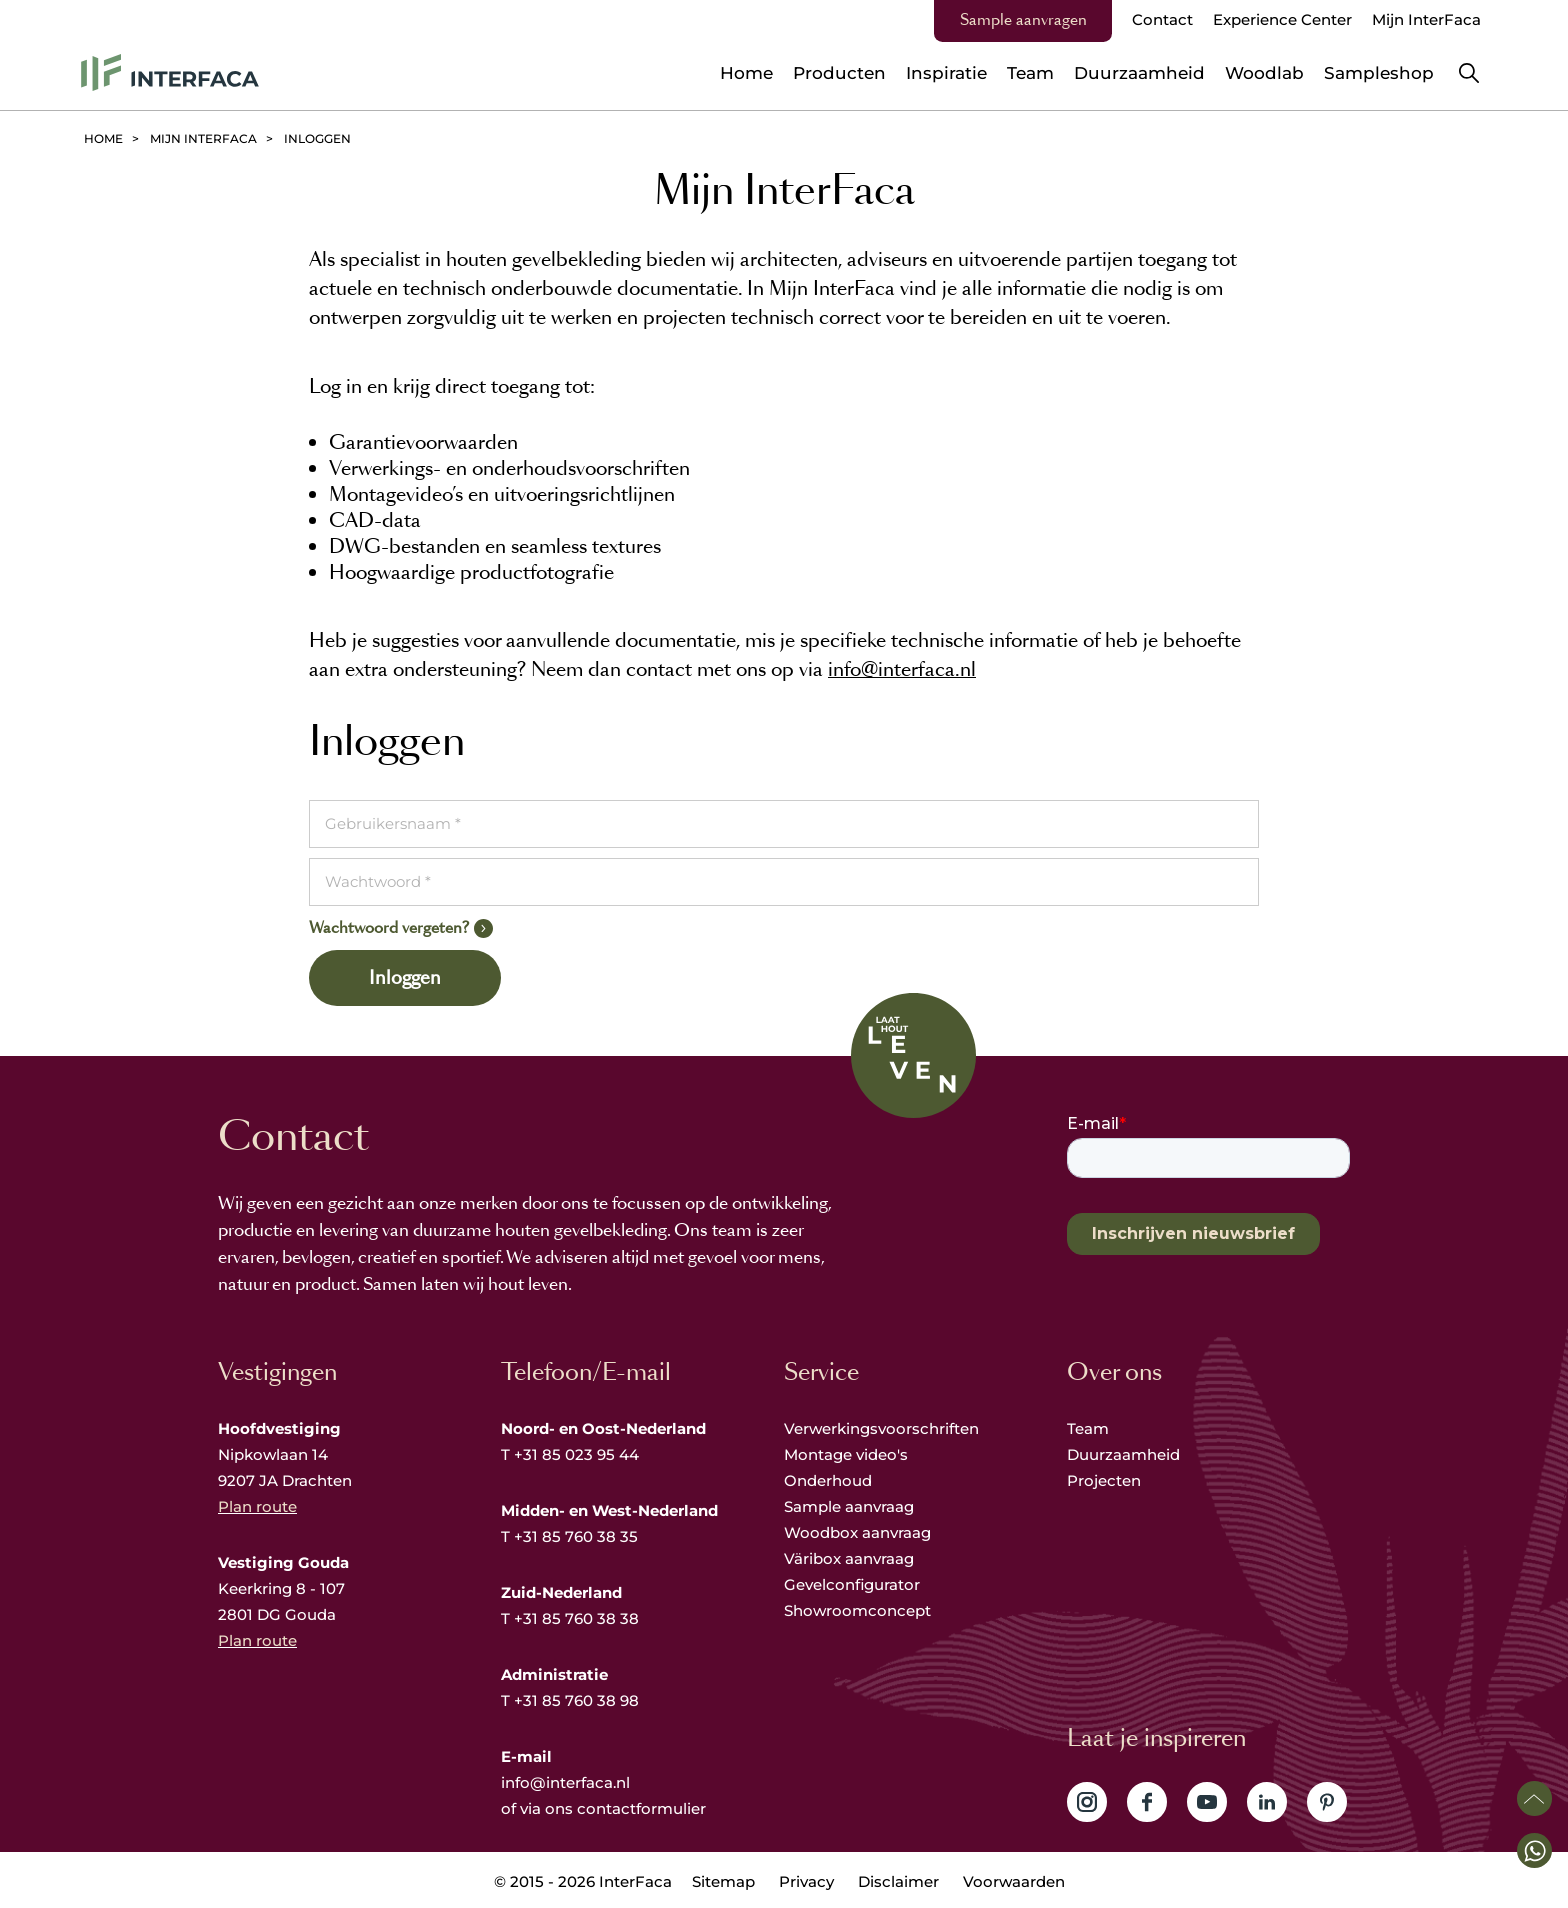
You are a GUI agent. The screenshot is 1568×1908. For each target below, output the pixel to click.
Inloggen (405, 978)
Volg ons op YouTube (1207, 1802)
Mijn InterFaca (1426, 19)
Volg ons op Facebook (1147, 1802)
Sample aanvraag (849, 1506)
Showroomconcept (859, 1610)
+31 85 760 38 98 (576, 1700)
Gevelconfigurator (852, 1584)
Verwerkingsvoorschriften (881, 1428)
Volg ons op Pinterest (1327, 1802)
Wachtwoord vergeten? (389, 927)
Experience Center (1282, 19)
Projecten (1104, 1480)
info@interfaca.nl (902, 669)
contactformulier (641, 1808)
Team (1088, 1428)
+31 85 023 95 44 (576, 1454)
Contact (1162, 19)
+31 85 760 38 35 (576, 1536)
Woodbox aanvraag (857, 1532)
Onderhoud (828, 1480)
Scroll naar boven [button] (1534, 1798)
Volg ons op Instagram (1087, 1802)
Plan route (257, 1506)
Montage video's (846, 1454)
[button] (1534, 1850)
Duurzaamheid (1123, 1454)
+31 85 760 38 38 (576, 1618)
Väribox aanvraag (849, 1558)
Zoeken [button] (1469, 73)
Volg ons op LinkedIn (1267, 1802)
